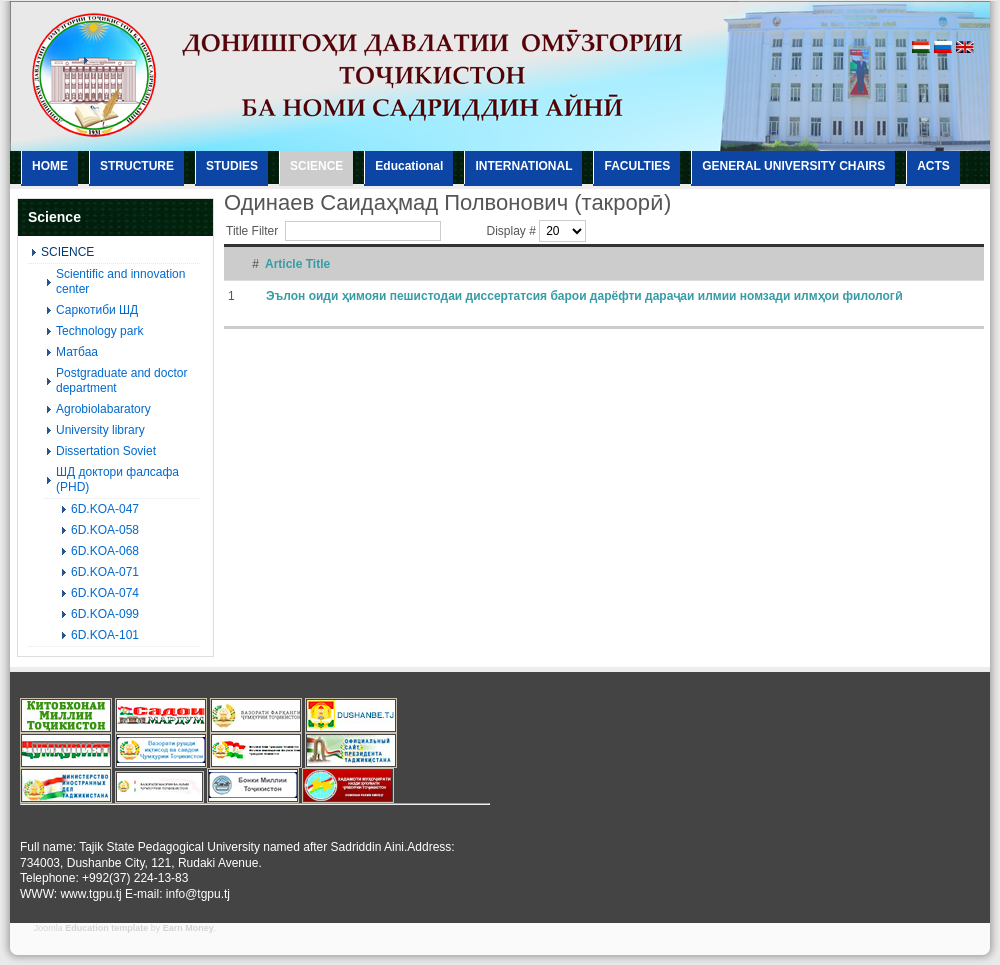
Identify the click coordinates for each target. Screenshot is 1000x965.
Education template (106, 928)
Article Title (297, 264)
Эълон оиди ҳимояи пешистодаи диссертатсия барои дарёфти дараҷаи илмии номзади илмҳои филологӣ (584, 296)
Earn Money (188, 928)
